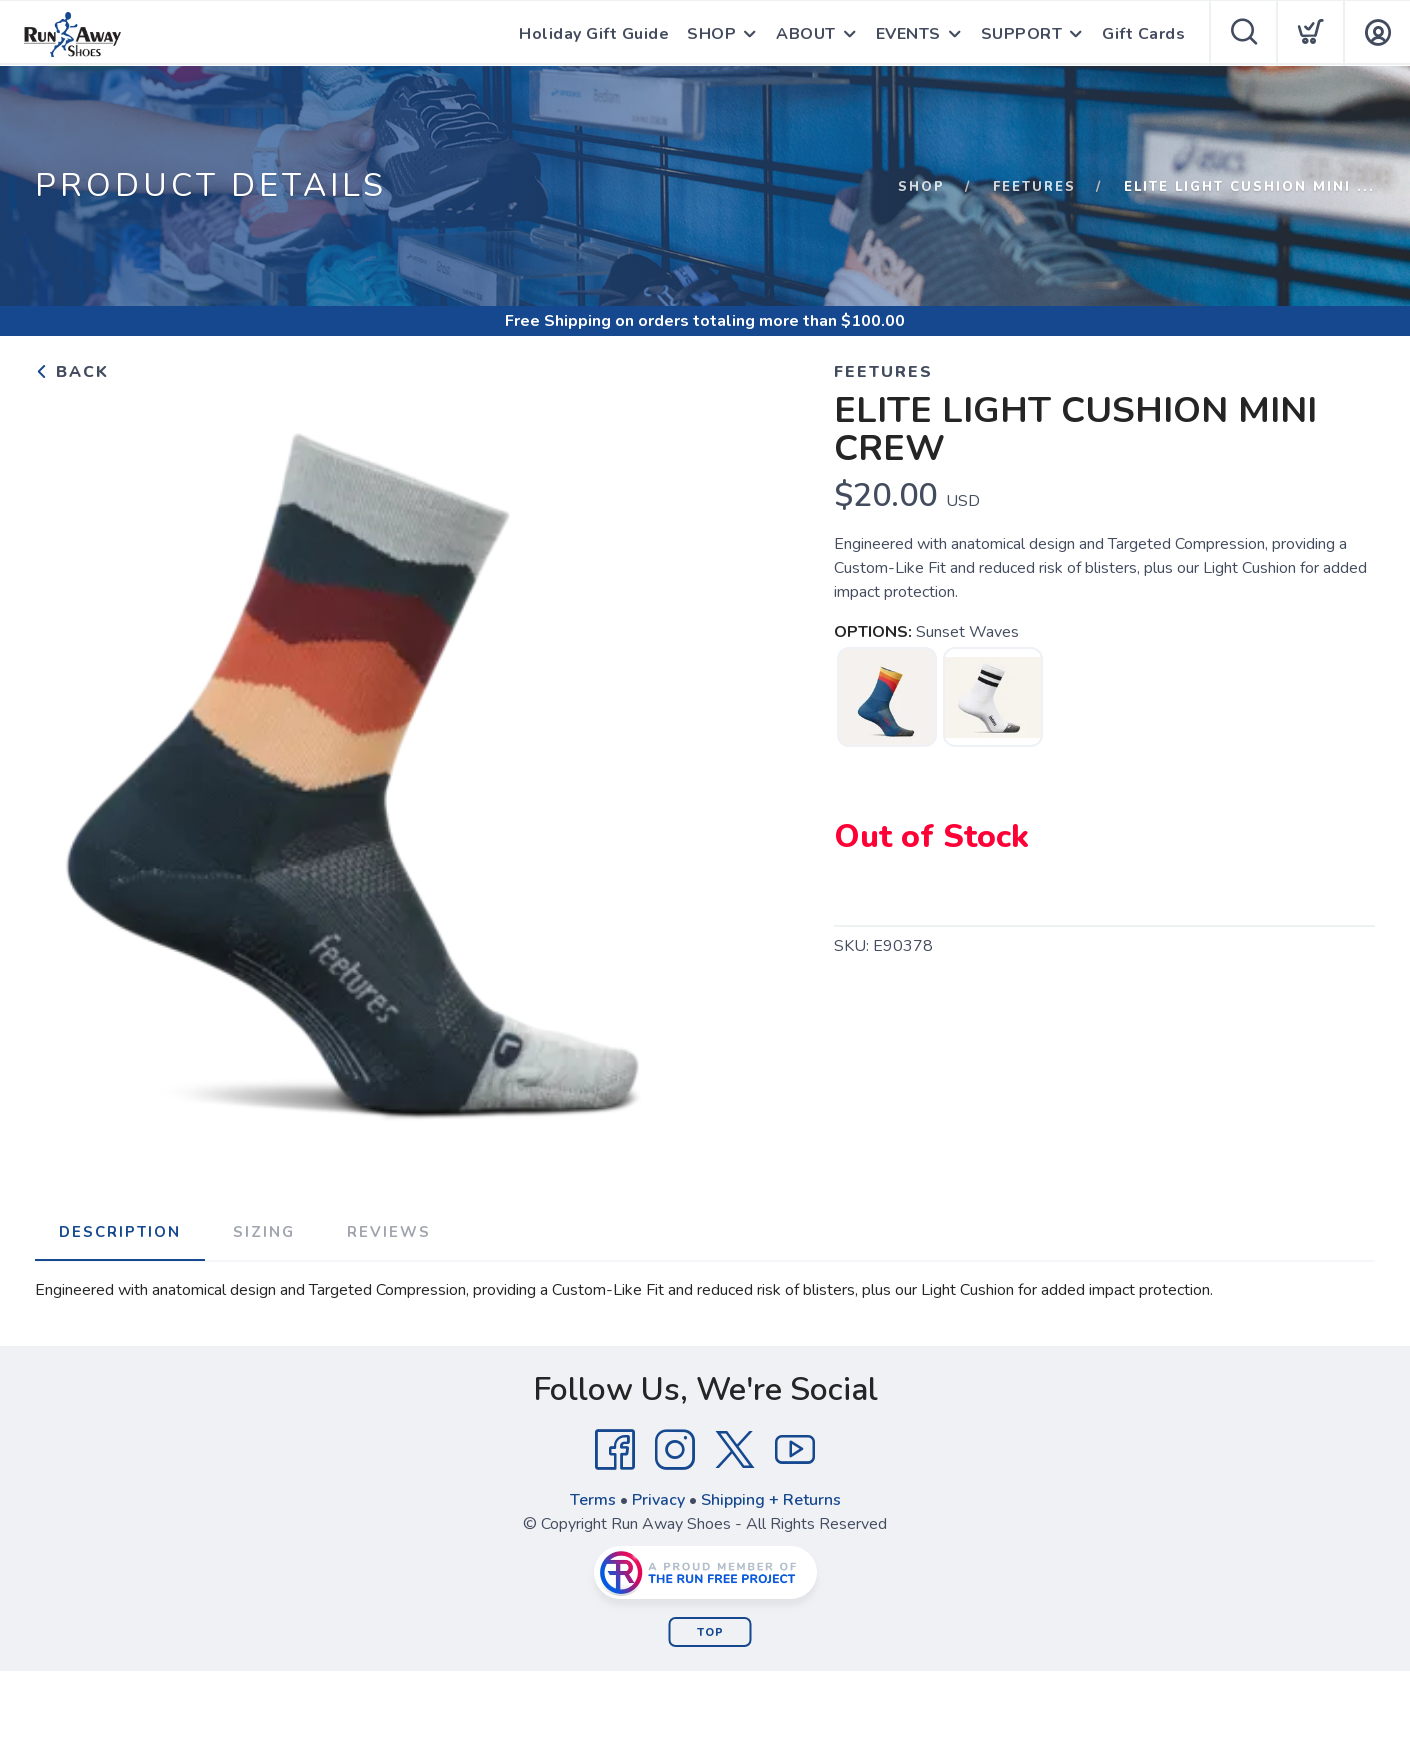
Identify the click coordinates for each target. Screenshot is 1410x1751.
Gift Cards (1143, 34)
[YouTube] (795, 1450)
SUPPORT (1022, 34)
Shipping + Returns (771, 1500)
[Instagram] (675, 1450)
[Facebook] (615, 1450)
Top (710, 1632)
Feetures (1034, 187)
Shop (921, 187)
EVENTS (908, 34)
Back (72, 372)
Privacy (658, 1500)
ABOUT (806, 34)
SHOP (711, 34)
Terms (593, 1500)
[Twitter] (735, 1450)
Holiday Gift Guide (594, 34)
